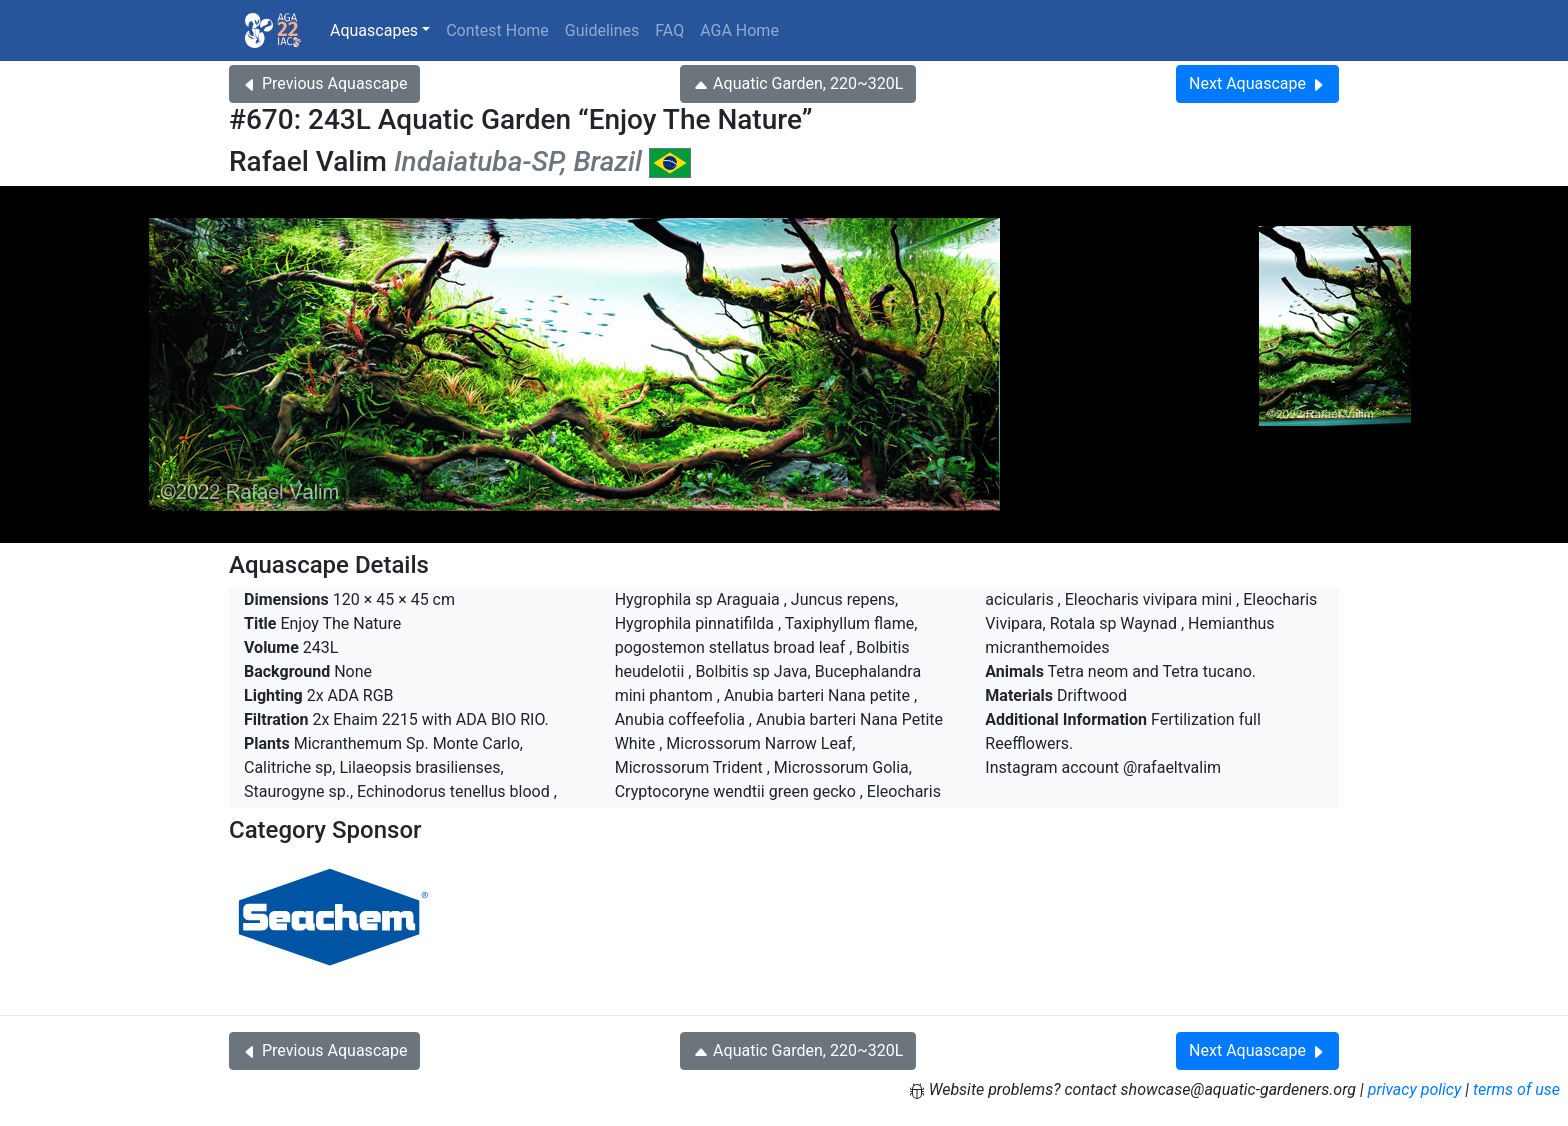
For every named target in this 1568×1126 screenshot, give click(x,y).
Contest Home (497, 30)
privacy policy (1415, 1089)
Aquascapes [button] (374, 30)
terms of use (1516, 1089)
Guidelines (602, 30)
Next (1257, 83)
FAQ (669, 30)
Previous (324, 83)
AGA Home (739, 30)
